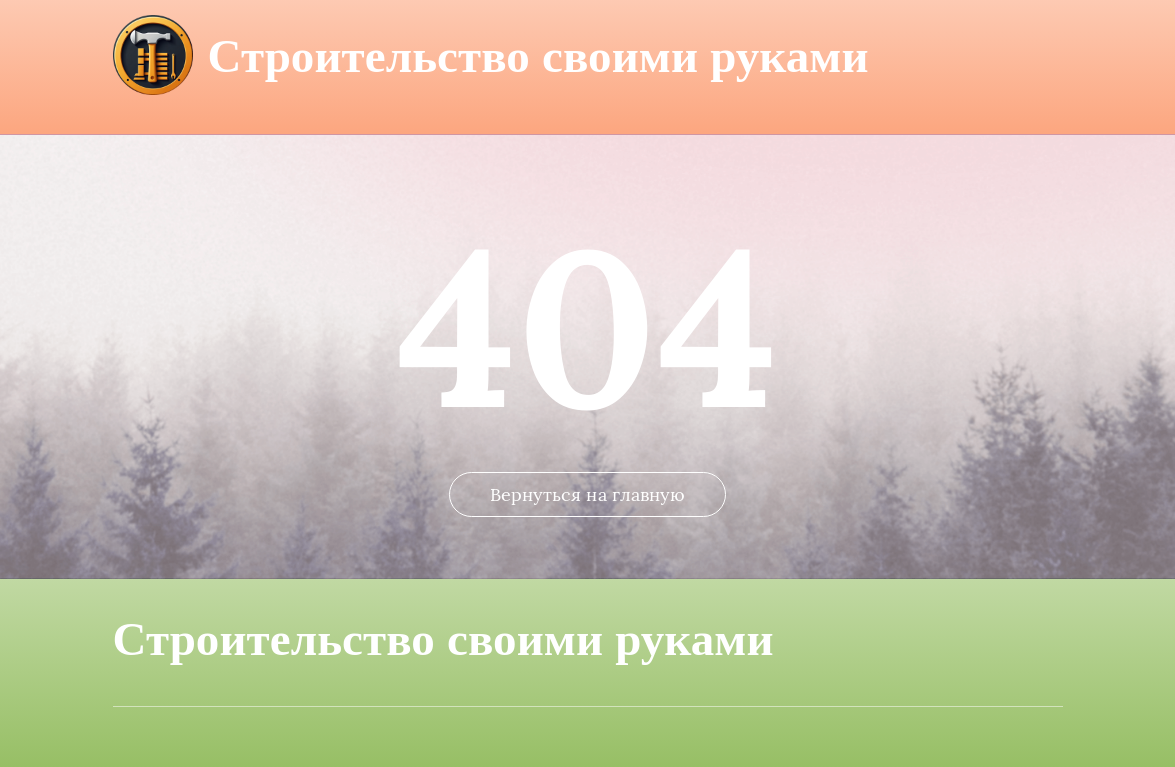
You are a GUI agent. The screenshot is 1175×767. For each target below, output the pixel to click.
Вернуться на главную (588, 494)
